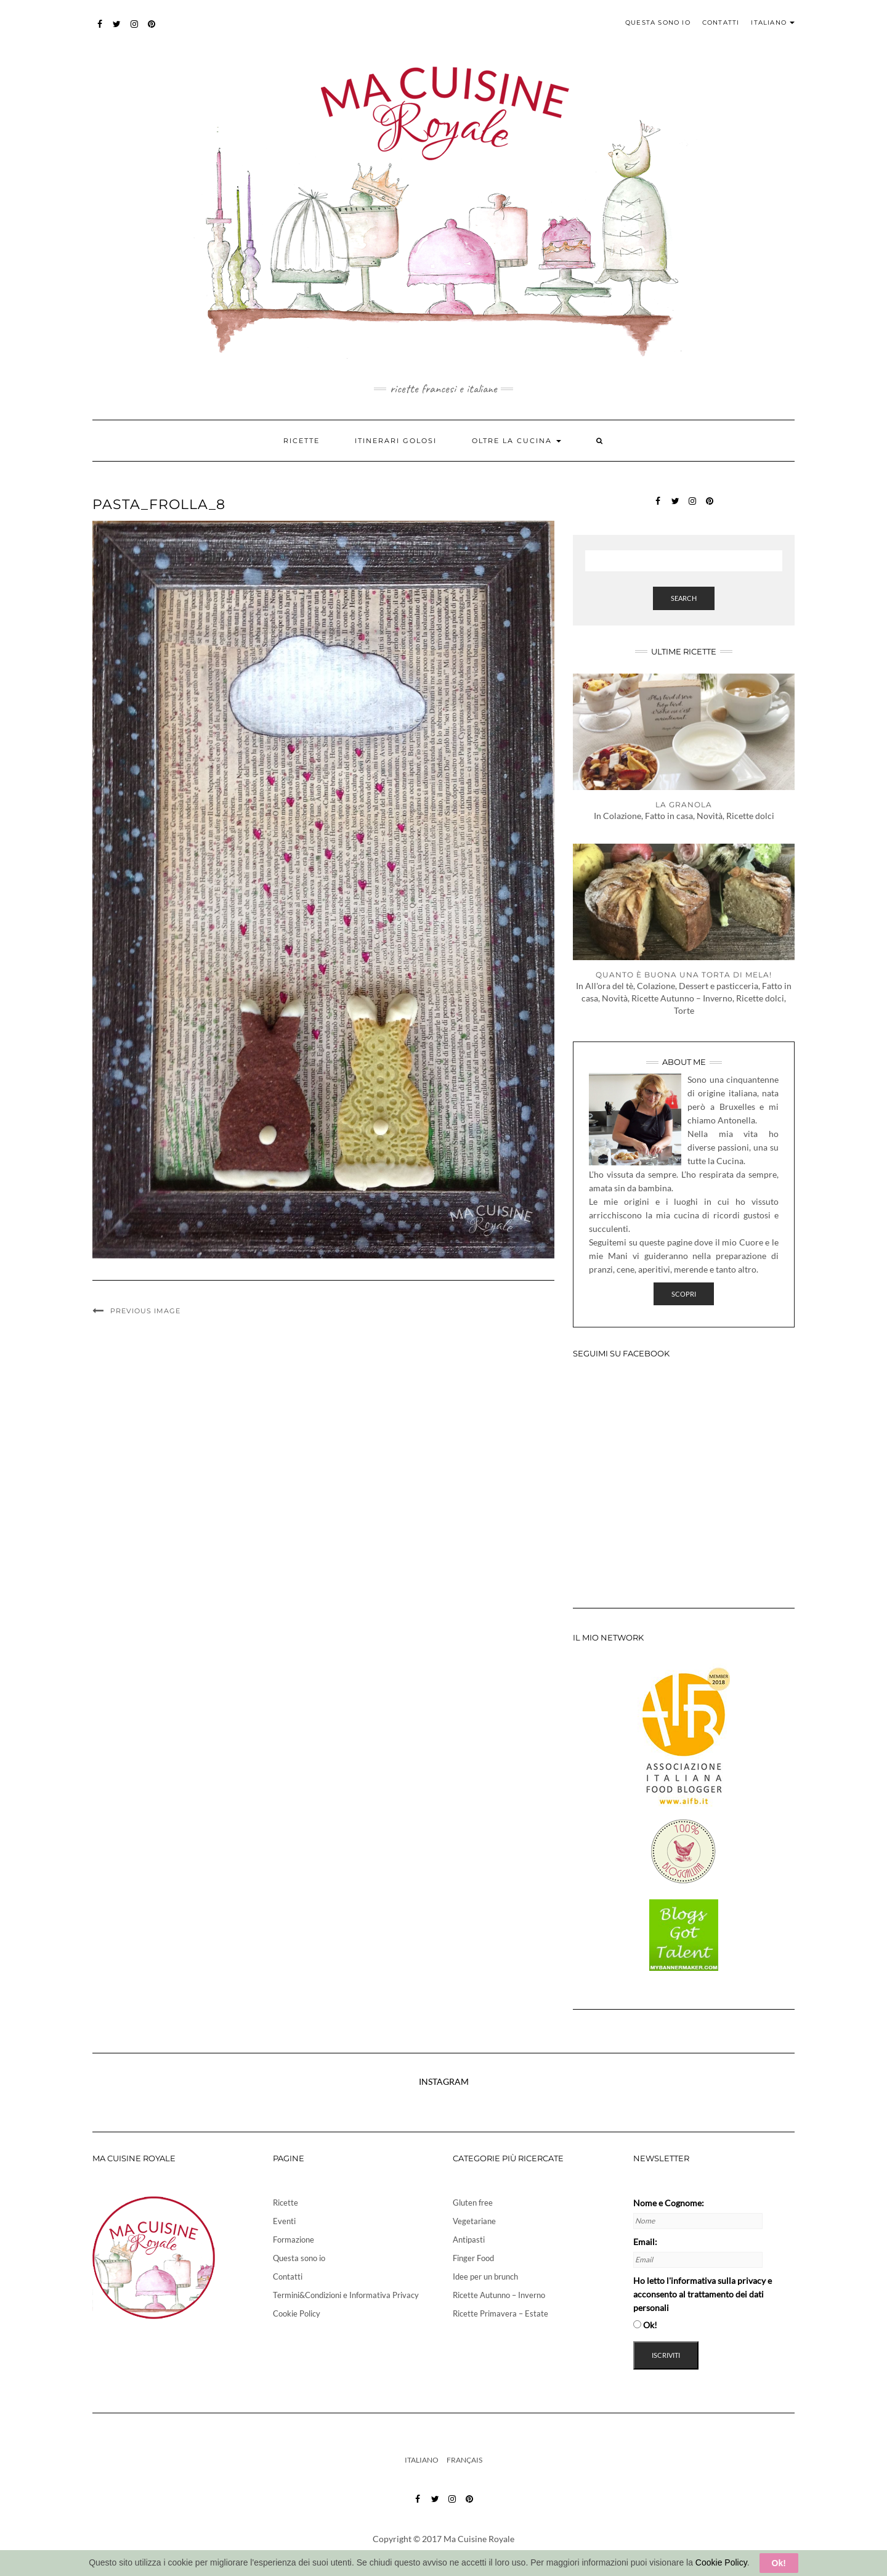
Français (464, 2459)
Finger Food (473, 2258)
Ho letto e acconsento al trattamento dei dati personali (702, 2294)
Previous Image (145, 1310)
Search (684, 598)
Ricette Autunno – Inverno (499, 2295)
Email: (645, 2241)
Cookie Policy (296, 2313)
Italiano (773, 22)
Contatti (721, 22)
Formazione (293, 2239)
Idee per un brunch (485, 2276)
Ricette (301, 440)
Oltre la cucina (516, 440)
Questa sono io (658, 22)
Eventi (284, 2221)
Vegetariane (474, 2221)
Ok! (779, 2563)
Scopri (683, 1294)
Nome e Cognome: (668, 2203)
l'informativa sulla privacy (716, 2280)
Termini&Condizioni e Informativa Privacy (346, 2295)
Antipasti (469, 2239)
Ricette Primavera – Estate (500, 2313)
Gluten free (473, 2202)
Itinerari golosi (396, 440)
